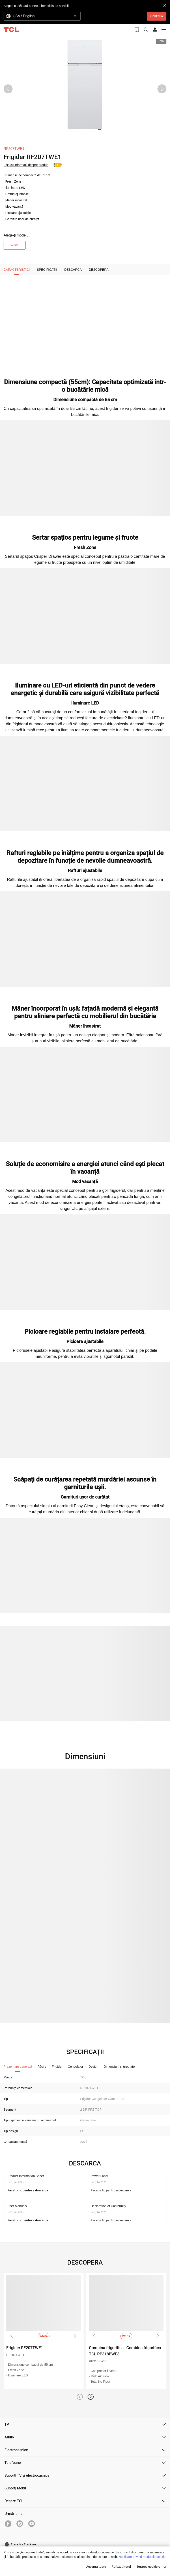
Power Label (99, 2176)
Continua (156, 16)
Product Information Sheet (25, 2176)
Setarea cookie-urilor (151, 2566)
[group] (85, 89)
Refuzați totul (121, 2566)
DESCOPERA (99, 269)
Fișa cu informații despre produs (26, 165)
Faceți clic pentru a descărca (27, 2190)
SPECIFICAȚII (47, 269)
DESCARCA (73, 269)
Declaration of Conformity (108, 2206)
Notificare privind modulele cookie (142, 2557)
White (15, 245)
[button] (79, 2396)
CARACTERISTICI (17, 269)
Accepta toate (96, 2566)
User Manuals (17, 2206)
